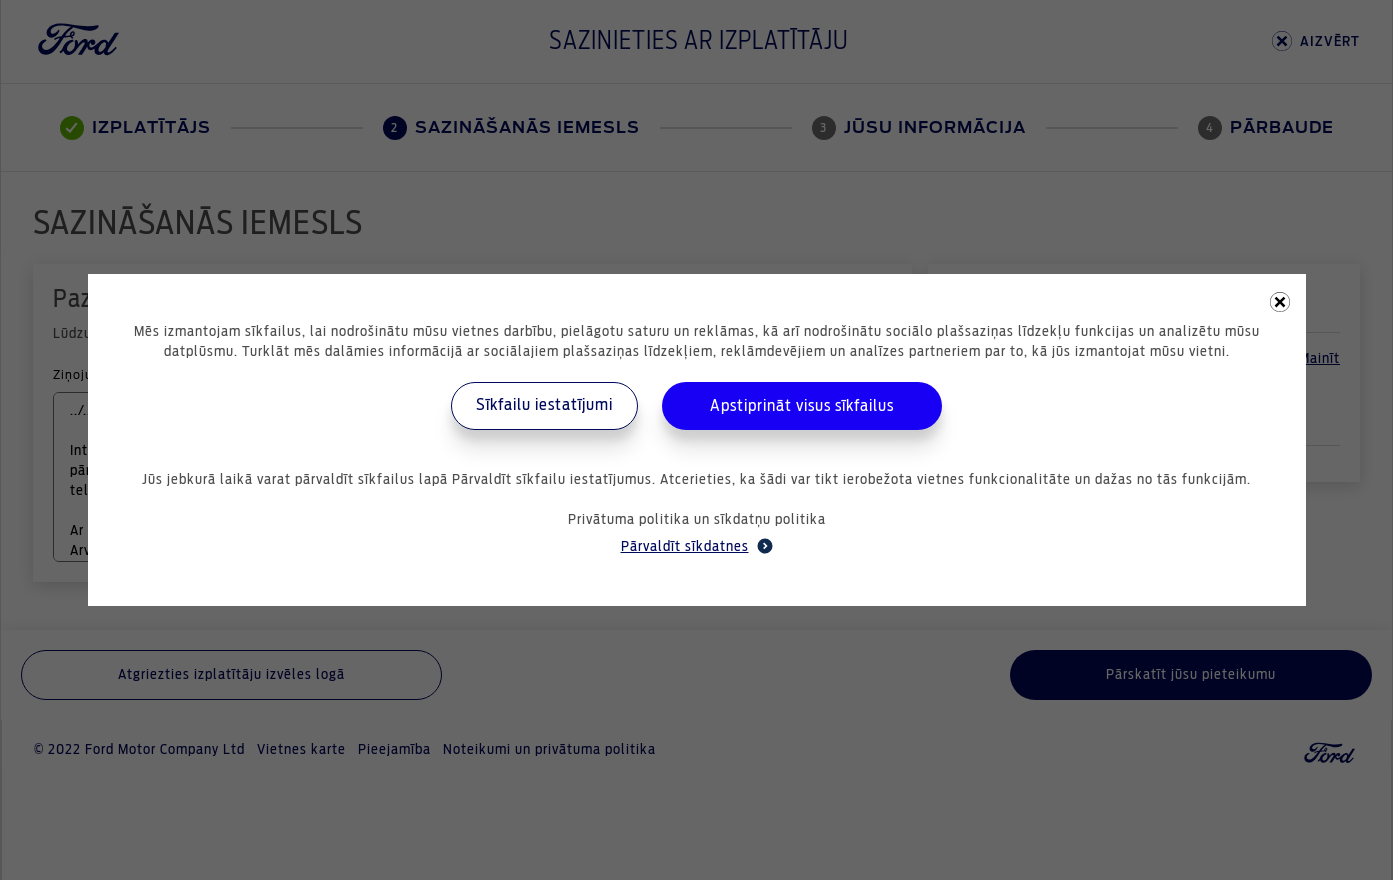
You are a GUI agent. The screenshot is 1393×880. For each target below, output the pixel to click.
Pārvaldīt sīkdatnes (697, 546)
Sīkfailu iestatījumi (544, 405)
